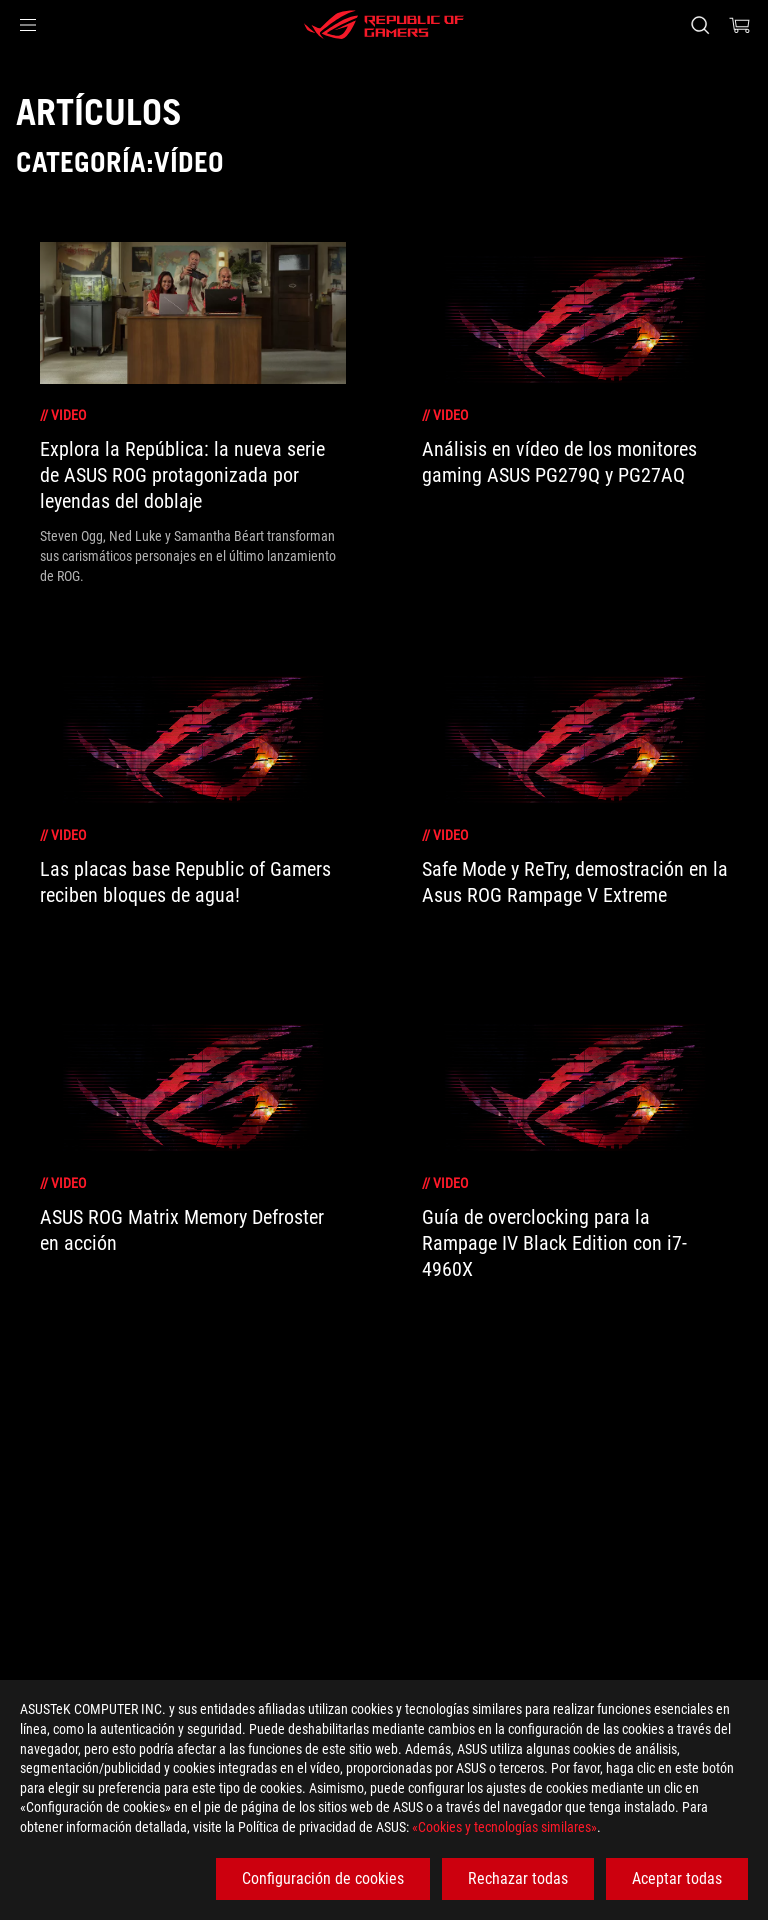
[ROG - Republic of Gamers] (384, 25)
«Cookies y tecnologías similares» (504, 1827)
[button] (28, 25)
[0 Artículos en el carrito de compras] (740, 25)
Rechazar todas (518, 1878)
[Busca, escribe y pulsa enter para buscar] (699, 25)
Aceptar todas (677, 1878)
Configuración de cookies (323, 1878)
